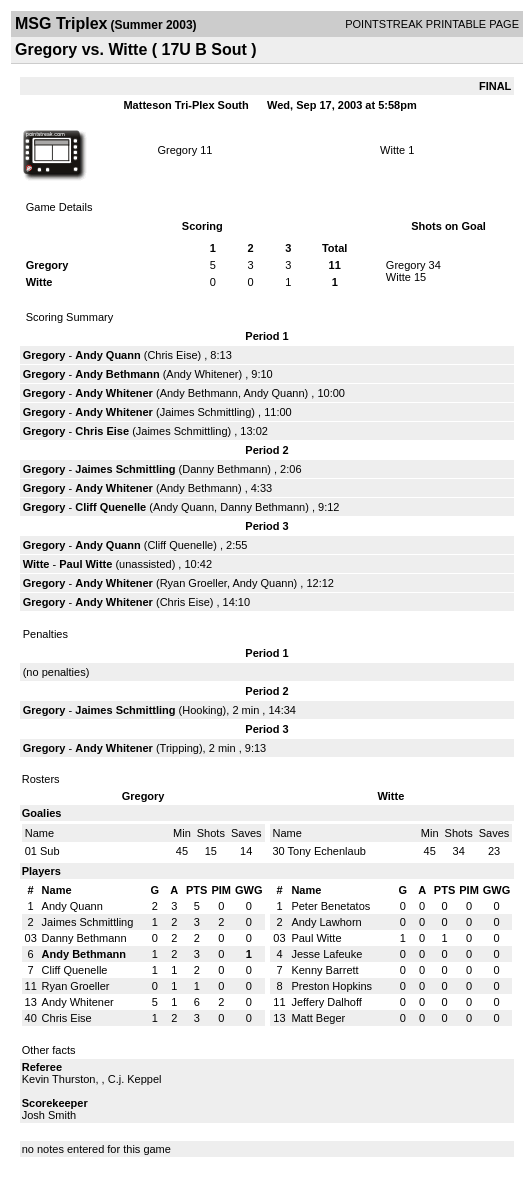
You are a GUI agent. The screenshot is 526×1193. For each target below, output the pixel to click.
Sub (50, 851)
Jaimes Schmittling (206, 412)
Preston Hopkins (331, 986)
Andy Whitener (202, 374)
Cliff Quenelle (110, 507)
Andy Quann (107, 355)
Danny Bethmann (224, 469)
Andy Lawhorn (326, 922)
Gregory (177, 150)
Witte (392, 150)
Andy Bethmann (117, 374)
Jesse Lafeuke (326, 954)
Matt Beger (318, 1018)
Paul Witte (85, 564)
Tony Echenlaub (327, 851)
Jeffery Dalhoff (326, 1002)
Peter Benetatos (330, 906)
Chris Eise (172, 355)
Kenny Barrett (324, 970)
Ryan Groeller (193, 583)
